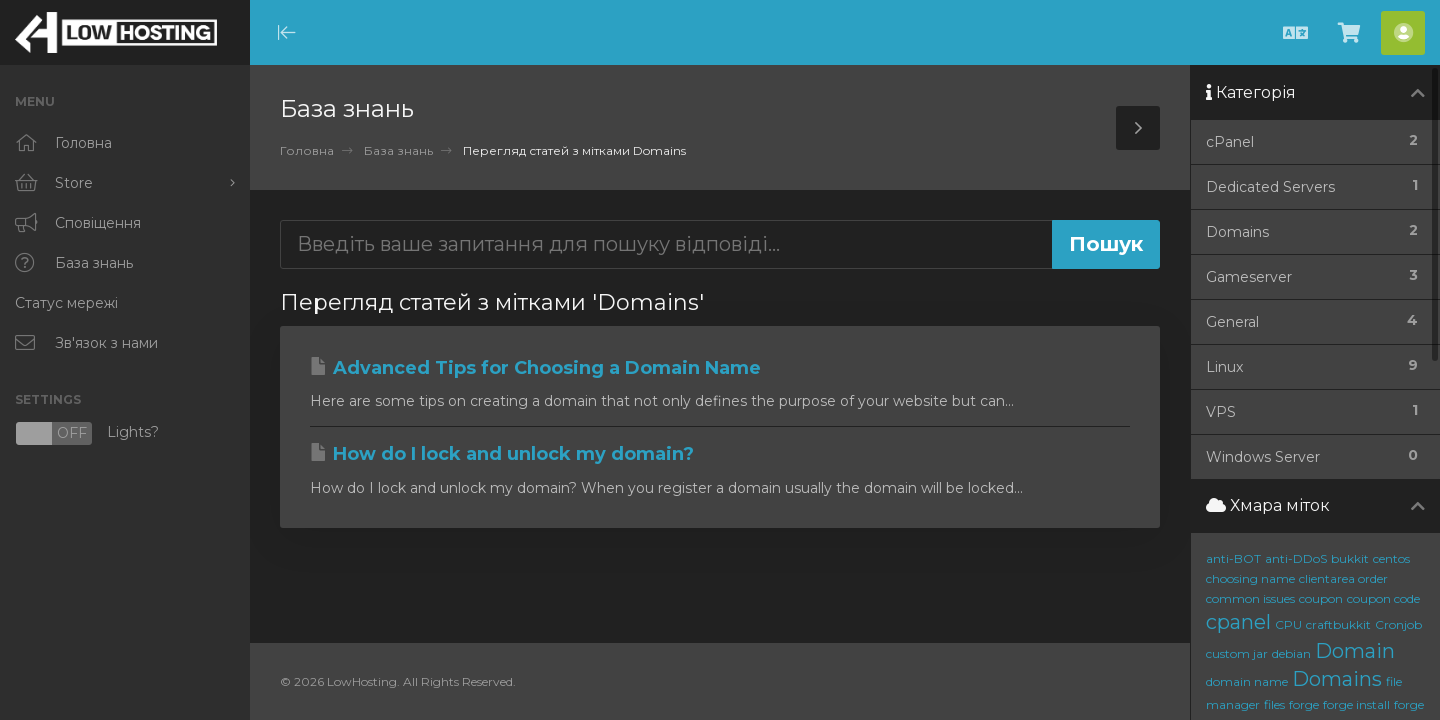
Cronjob (1398, 624)
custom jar (1237, 653)
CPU (1288, 624)
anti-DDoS (1296, 558)
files (1274, 704)
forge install (1356, 704)
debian (1291, 653)
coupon (1321, 598)
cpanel (1238, 622)
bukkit (1350, 558)
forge (1304, 704)
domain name (1247, 681)
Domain (1355, 651)
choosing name (1250, 578)
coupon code (1383, 598)
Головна (307, 150)
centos (1391, 558)
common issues (1250, 598)
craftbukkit (1338, 624)
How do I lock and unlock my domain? (502, 454)
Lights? (87, 433)
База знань (398, 150)
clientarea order (1343, 578)
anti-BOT (1233, 558)
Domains (1337, 679)
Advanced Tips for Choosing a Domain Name (535, 368)
